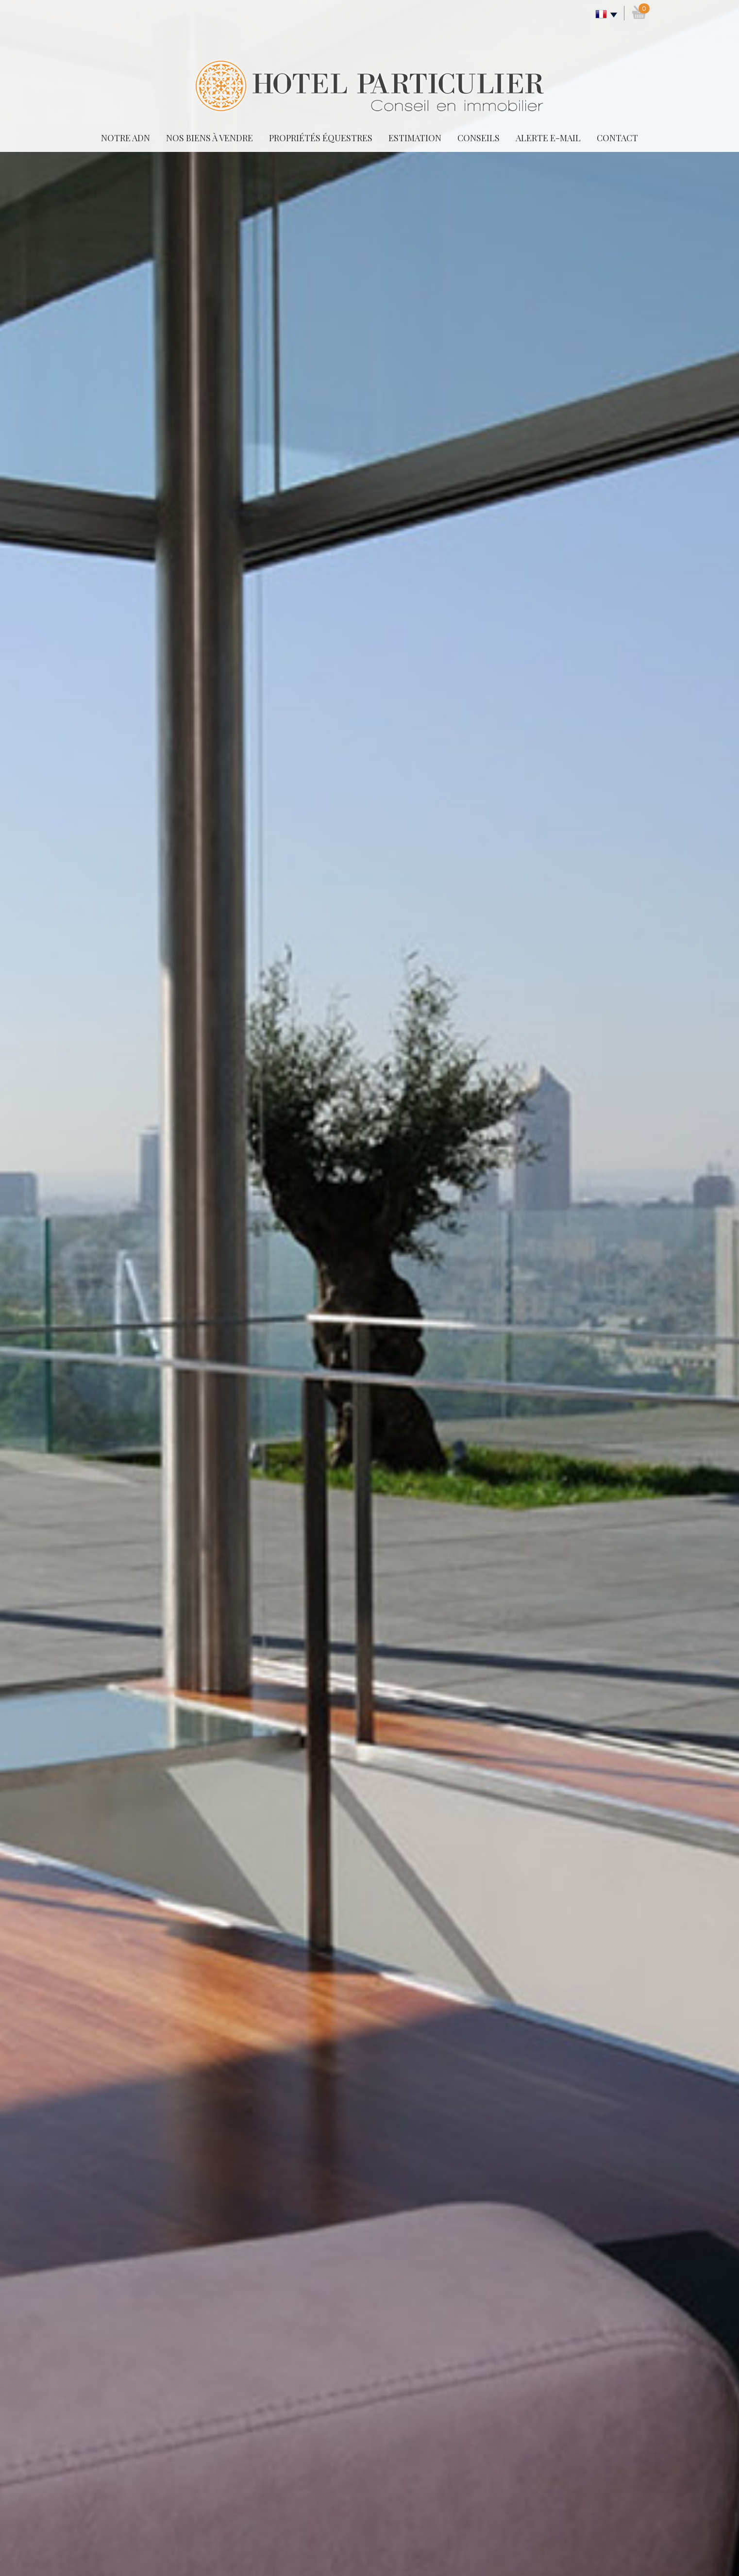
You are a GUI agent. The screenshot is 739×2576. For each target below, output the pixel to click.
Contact (617, 138)
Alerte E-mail (548, 138)
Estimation (414, 138)
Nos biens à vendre (209, 138)
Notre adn (125, 138)
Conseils (478, 138)
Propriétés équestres (320, 138)
